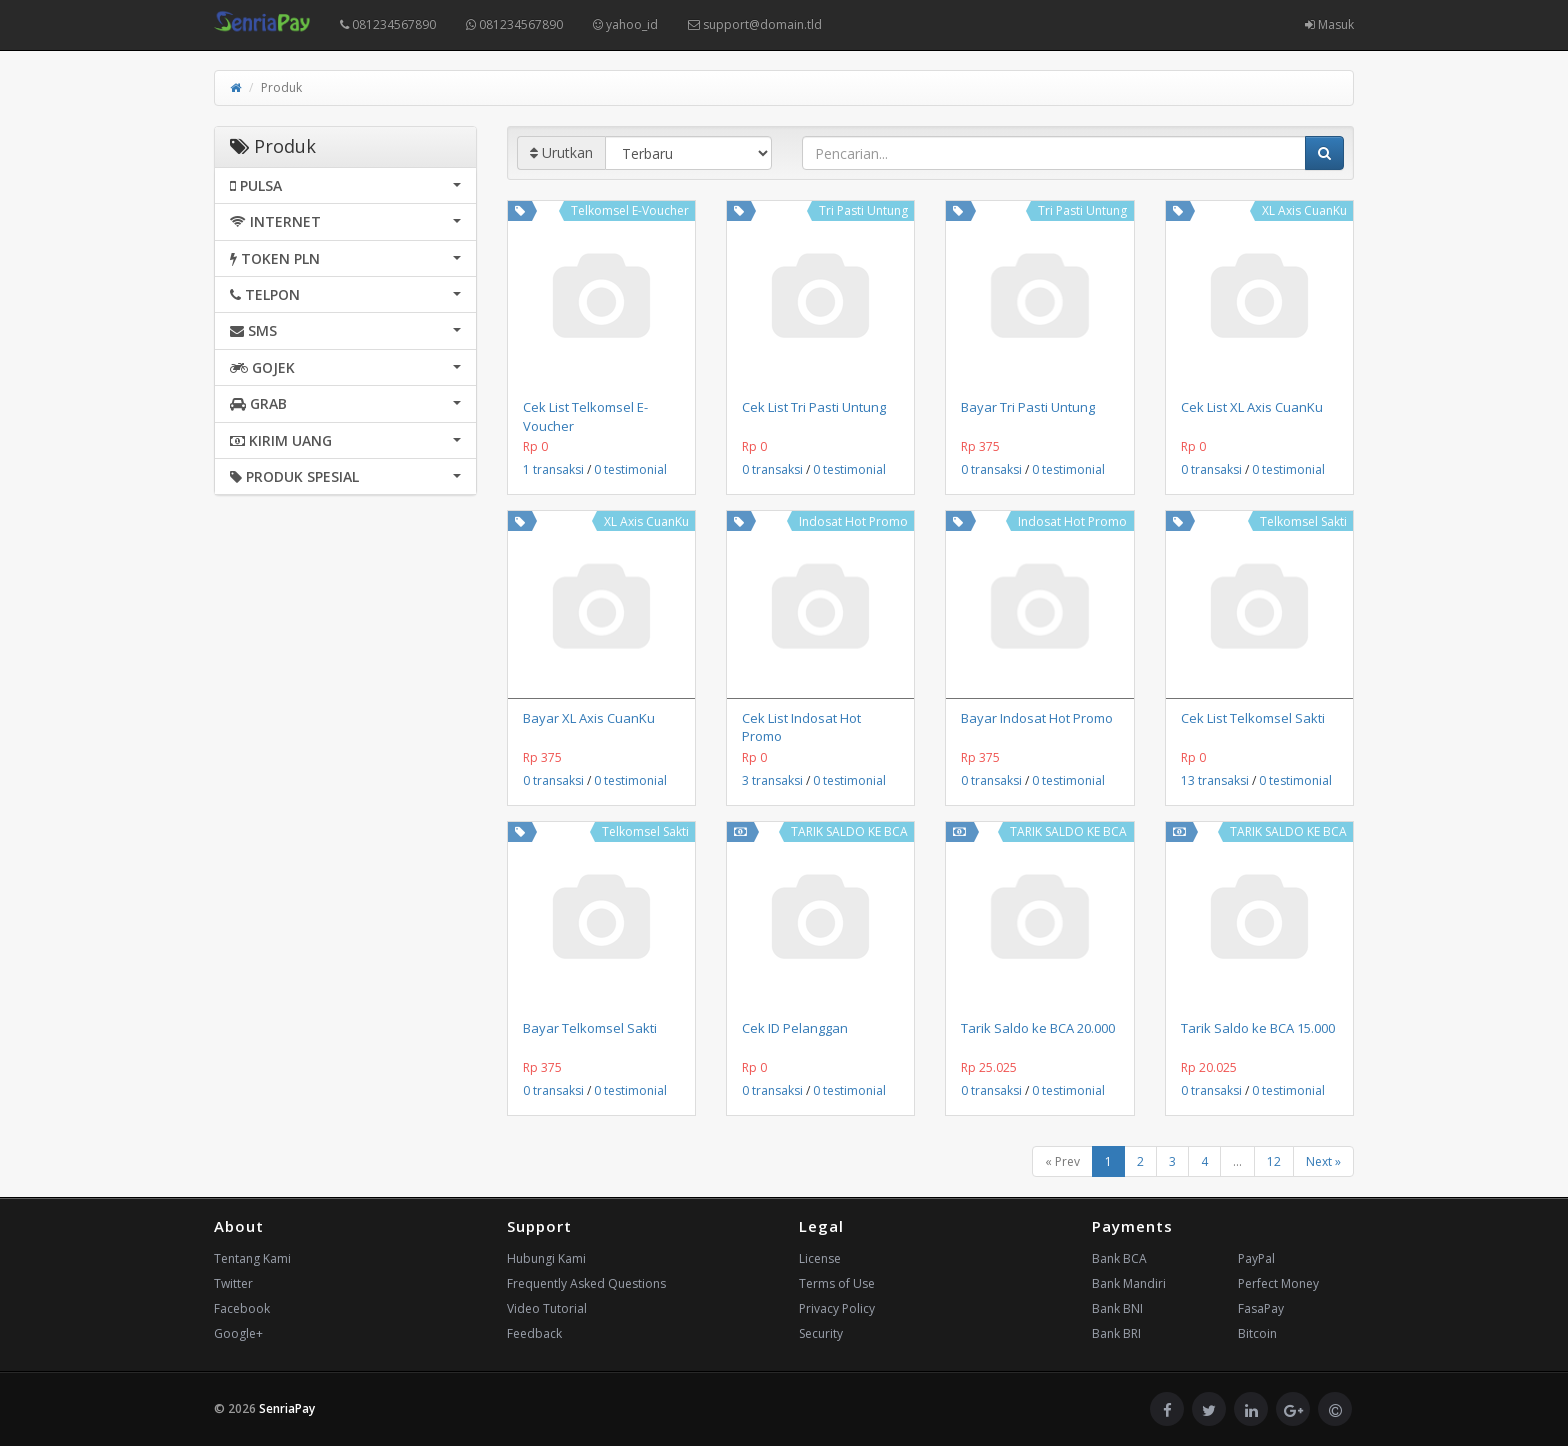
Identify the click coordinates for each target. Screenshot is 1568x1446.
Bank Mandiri (1129, 1283)
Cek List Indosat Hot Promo (801, 727)
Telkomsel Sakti (1303, 521)
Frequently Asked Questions (586, 1283)
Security (821, 1333)
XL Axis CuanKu (1304, 210)
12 (1274, 1161)
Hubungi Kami (546, 1258)
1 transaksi (553, 469)
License (820, 1258)
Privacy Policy (837, 1308)
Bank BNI (1117, 1308)
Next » (1323, 1161)
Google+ (238, 1333)
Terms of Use (837, 1283)
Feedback (534, 1333)
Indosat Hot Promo (853, 521)
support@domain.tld (755, 24)
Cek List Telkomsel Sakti (1253, 718)
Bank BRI (1116, 1333)
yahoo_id (625, 24)
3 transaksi (772, 780)
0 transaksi (772, 469)
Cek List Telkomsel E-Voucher (585, 416)
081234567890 (388, 24)
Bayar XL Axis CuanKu (589, 718)
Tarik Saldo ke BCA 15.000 (1258, 1028)
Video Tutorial (547, 1308)
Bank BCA (1119, 1258)
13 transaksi (1215, 780)
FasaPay (1261, 1308)
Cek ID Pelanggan (795, 1028)
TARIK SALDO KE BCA (849, 831)
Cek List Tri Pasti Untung (814, 407)
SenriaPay (287, 1408)
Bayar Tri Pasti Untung (1028, 407)
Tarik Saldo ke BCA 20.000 (1038, 1028)
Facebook (242, 1308)
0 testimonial (630, 469)
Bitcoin (1257, 1333)
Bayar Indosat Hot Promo (1037, 718)
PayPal (1256, 1258)
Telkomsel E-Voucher (630, 210)
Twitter (233, 1283)
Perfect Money (1278, 1283)
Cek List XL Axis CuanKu (1252, 407)
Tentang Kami (252, 1258)
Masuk (1329, 24)
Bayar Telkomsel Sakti (590, 1028)
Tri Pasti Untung (863, 210)
